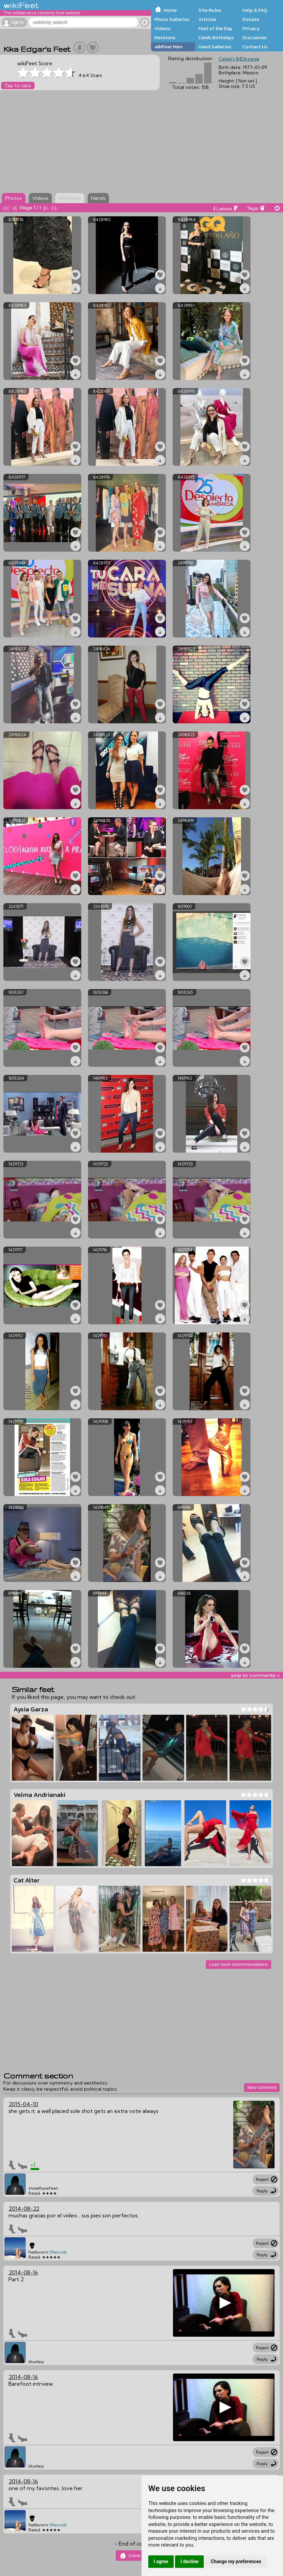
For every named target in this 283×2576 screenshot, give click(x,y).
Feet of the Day (215, 28)
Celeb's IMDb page (239, 59)
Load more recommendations (238, 1964)
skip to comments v (255, 1675)
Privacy (251, 28)
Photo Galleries (171, 19)
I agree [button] (161, 2561)
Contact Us (254, 46)
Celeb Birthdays (216, 37)
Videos (162, 28)
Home (170, 10)
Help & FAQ (254, 10)
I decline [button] (189, 2561)
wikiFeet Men (168, 46)
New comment (261, 2087)
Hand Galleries (214, 46)
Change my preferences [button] (236, 2561)
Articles (207, 19)
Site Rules (209, 10)
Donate (250, 19)
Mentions (164, 37)
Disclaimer (254, 37)
